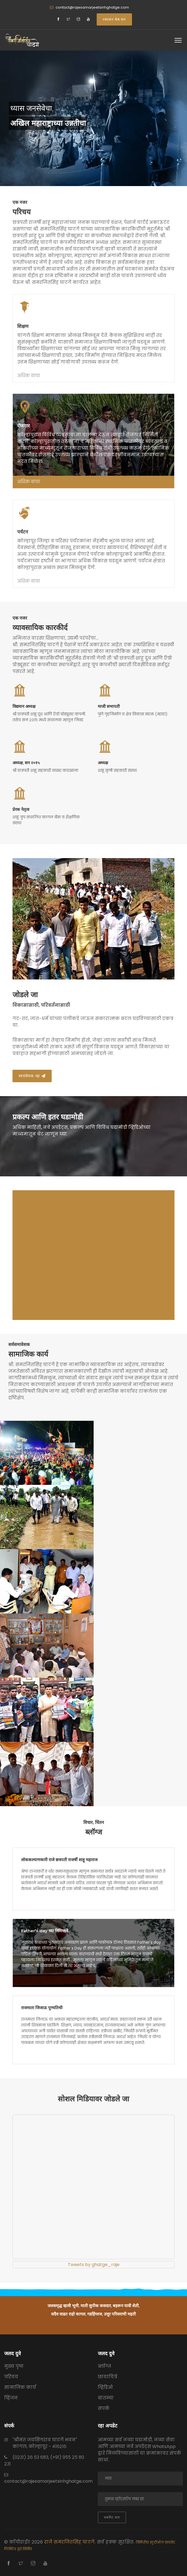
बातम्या (106, 2398)
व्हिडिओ (105, 2387)
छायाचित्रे (107, 2377)
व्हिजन (11, 2398)
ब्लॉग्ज (104, 2366)
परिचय (11, 2377)
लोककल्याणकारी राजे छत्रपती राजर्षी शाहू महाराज (59, 1859)
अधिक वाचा (28, 375)
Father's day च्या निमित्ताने (44, 1930)
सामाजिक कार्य (20, 2387)
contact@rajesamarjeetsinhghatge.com (92, 7)
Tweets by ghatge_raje (93, 2264)
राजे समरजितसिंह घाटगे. (70, 2542)
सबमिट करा (112, 2517)
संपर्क (103, 2408)
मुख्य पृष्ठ (14, 2366)
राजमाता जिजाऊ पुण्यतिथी (42, 2007)
